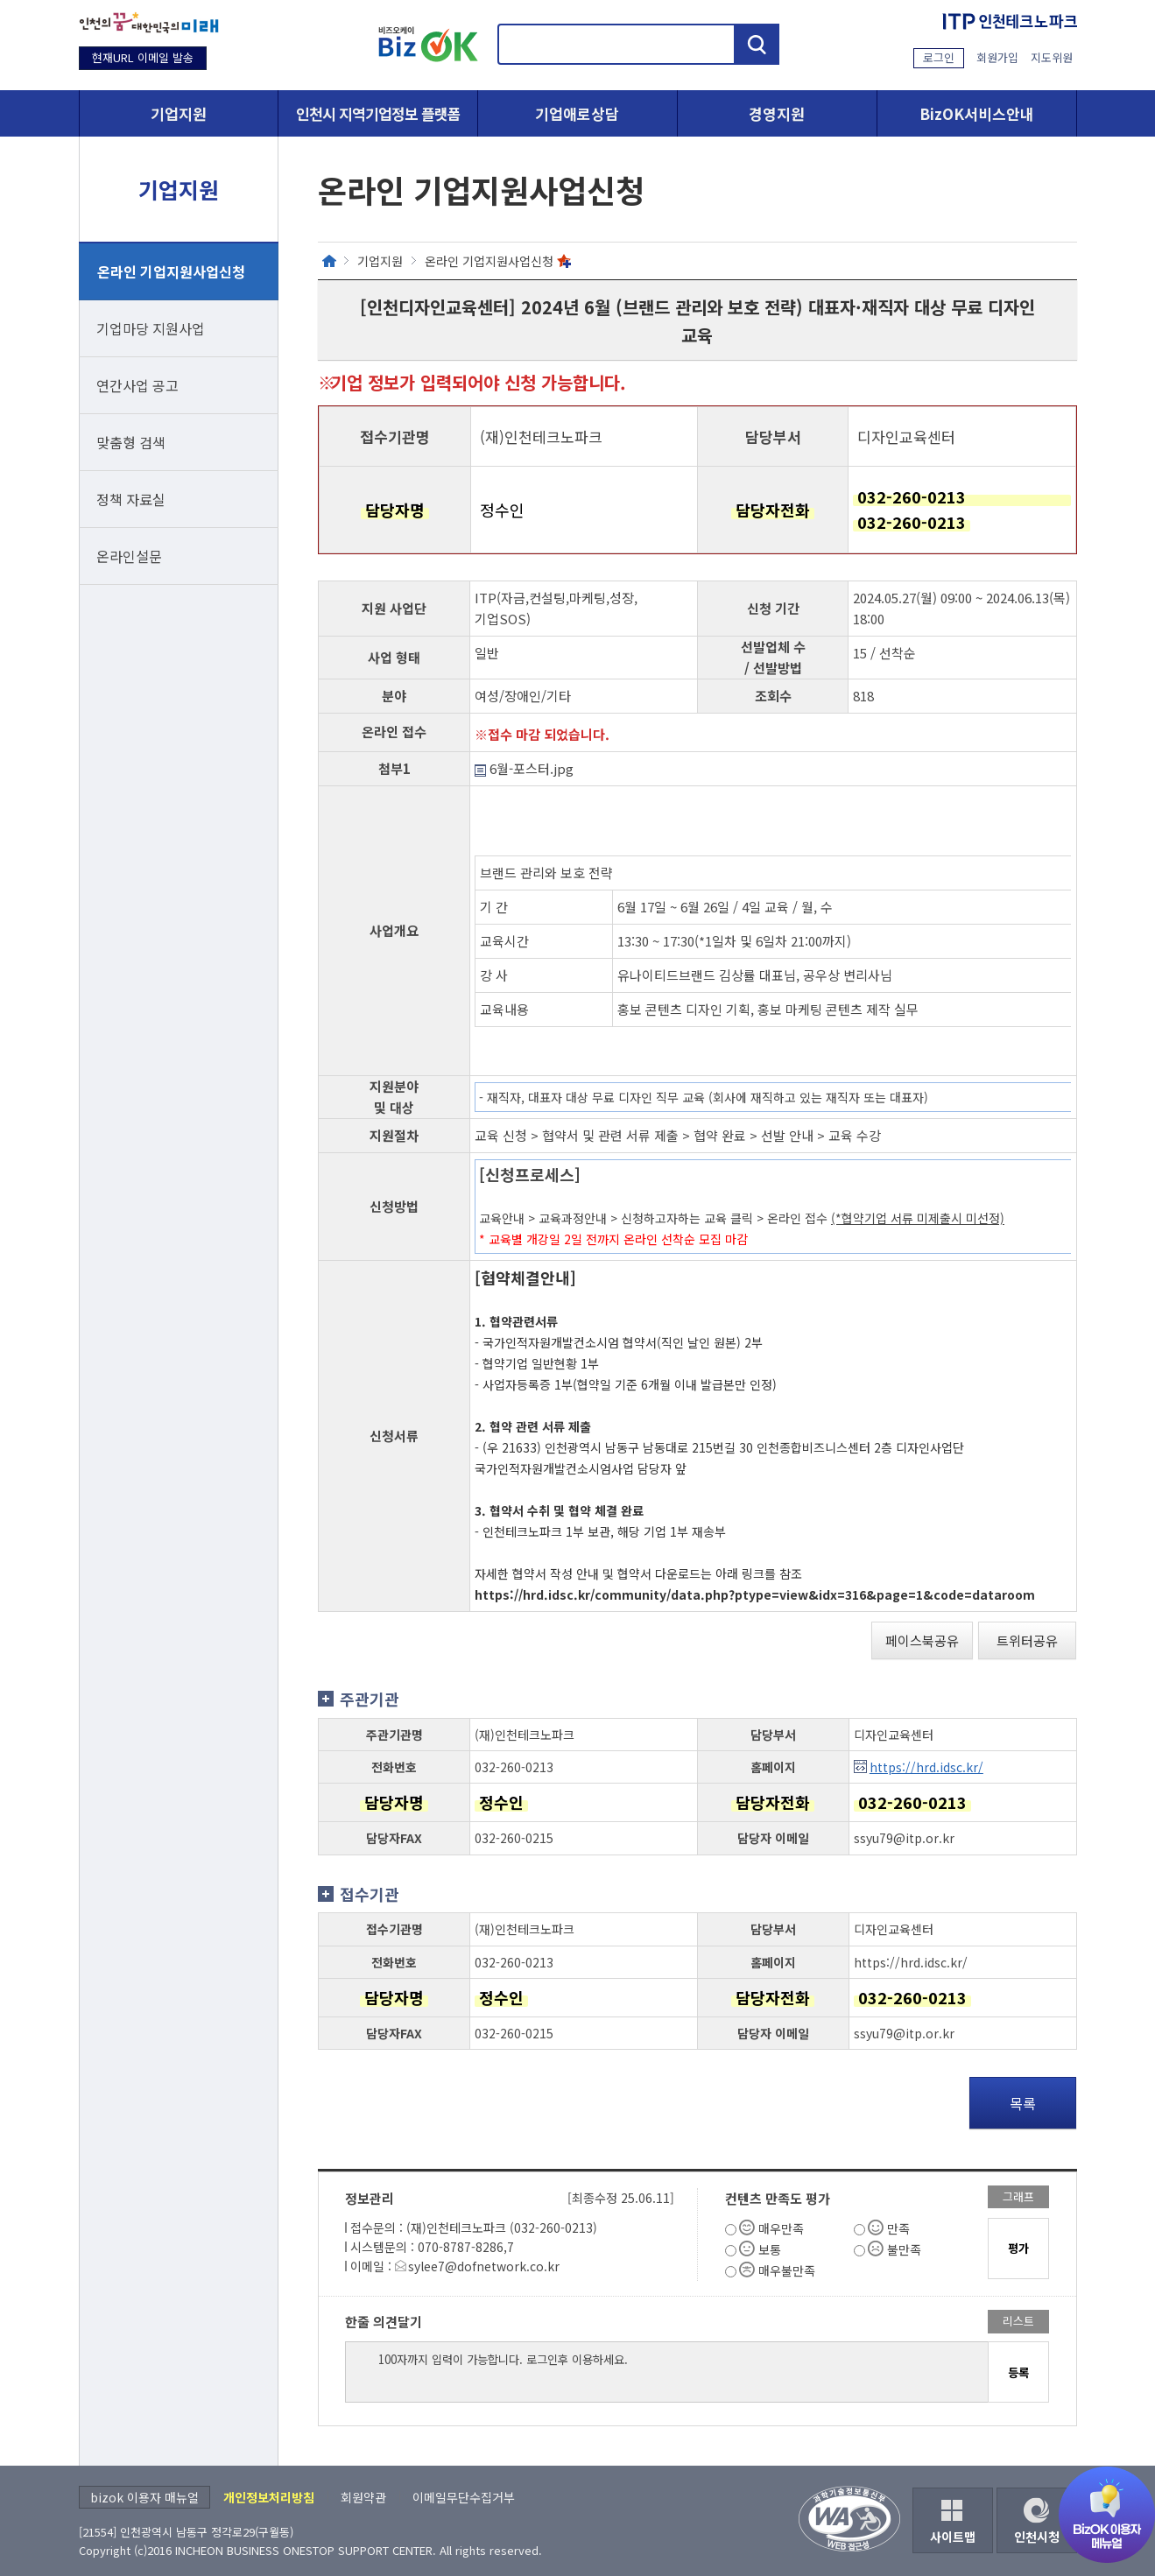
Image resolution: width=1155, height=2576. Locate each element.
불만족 (904, 2249)
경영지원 (777, 113)
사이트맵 (952, 2536)
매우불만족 (786, 2270)
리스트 (1018, 2320)
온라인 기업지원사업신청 (171, 271)
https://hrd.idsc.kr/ (926, 1767)
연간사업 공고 (137, 385)
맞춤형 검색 (131, 442)
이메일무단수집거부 (463, 2497)
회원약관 (363, 2497)
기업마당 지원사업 (150, 328)
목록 (1023, 2103)
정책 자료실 (131, 499)
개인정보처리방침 (268, 2497)
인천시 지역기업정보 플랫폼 (378, 113)
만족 (898, 2228)
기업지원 (179, 113)
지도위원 (1052, 57)
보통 (769, 2249)
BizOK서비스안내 (976, 113)
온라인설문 (129, 556)
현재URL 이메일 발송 (143, 57)
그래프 (1018, 2196)
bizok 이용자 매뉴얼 (144, 2497)
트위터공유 (1027, 1640)
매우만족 (781, 2228)
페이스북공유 (922, 1640)
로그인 (938, 57)
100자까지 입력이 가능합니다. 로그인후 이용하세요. (667, 2372)
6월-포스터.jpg (524, 768)
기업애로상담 (577, 113)
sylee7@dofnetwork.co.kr (484, 2266)
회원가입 (997, 57)
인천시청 (1037, 2536)
